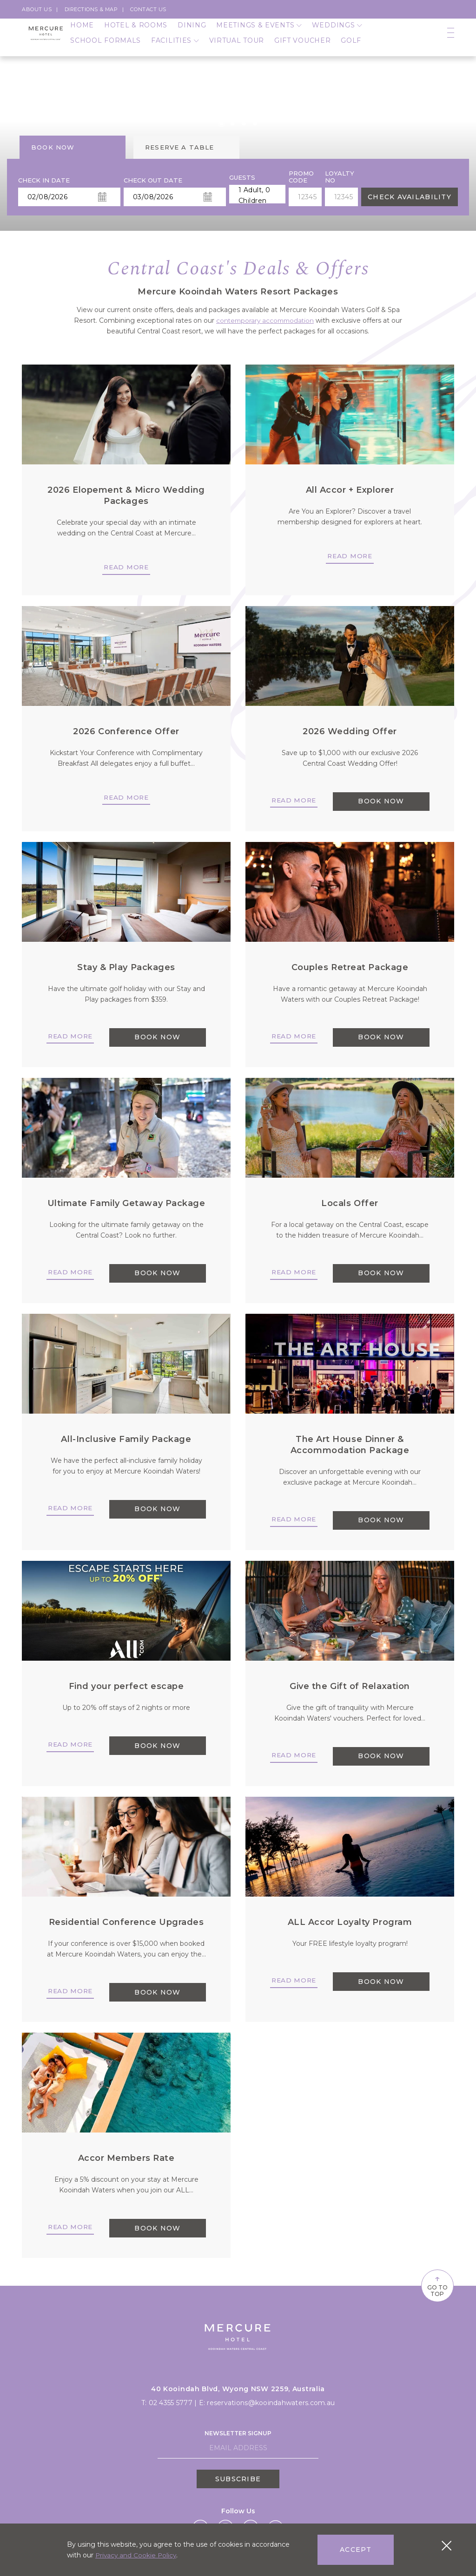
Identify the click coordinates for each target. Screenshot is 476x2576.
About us (37, 9)
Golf (351, 49)
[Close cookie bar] (446, 2545)
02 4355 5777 (170, 2401)
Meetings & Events (258, 34)
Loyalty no (339, 177)
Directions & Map (91, 9)
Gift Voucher (302, 49)
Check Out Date (153, 180)
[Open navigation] (450, 42)
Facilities (175, 49)
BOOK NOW (381, 801)
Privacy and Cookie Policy (136, 2555)
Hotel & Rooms (135, 34)
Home (82, 34)
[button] (221, 123)
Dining (192, 34)
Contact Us (148, 9)
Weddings (337, 34)
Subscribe (238, 2477)
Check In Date (44, 180)
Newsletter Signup (238, 2431)
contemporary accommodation (265, 320)
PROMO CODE (301, 177)
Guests (242, 177)
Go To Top (429, 2285)
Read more (126, 567)
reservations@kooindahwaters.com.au (271, 2401)
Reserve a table (179, 147)
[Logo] (46, 41)
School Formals (105, 49)
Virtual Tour (236, 49)
